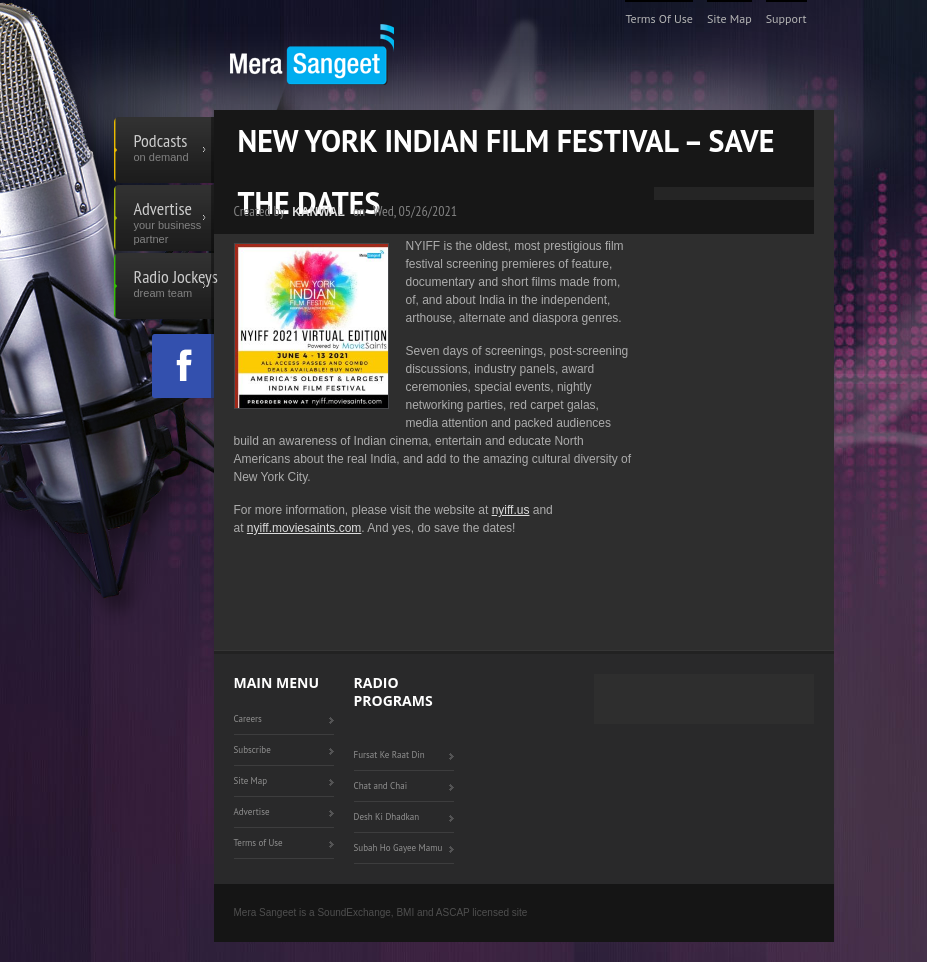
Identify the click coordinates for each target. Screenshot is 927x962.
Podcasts (174, 150)
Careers (248, 718)
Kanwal (318, 212)
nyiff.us (511, 510)
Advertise (174, 218)
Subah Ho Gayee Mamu (398, 847)
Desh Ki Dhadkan (387, 816)
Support (786, 18)
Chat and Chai (381, 785)
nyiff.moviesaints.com (304, 528)
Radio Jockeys (174, 286)
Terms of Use (659, 18)
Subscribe (252, 749)
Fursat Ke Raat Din (389, 754)
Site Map (729, 18)
